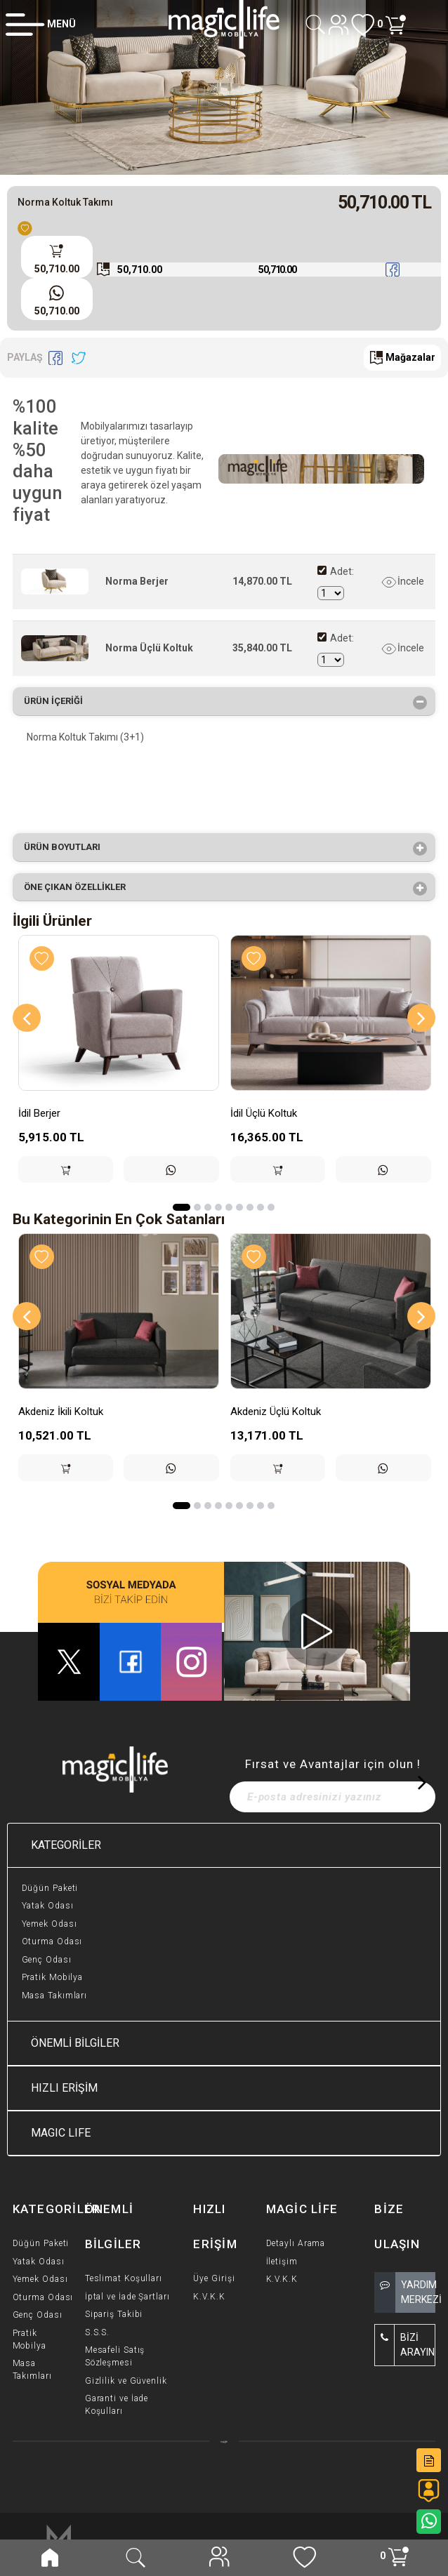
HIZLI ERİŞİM (64, 2087)
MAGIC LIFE (61, 2132)
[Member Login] (41, 23)
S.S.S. (97, 2332)
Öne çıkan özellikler (79, 889)
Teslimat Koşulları (123, 2278)
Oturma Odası (52, 1941)
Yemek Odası (49, 1924)
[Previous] (27, 1018)
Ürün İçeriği (58, 703)
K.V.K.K (209, 2297)
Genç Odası (47, 1960)
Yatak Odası (48, 1906)
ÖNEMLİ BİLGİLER (75, 2043)
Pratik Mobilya (53, 1977)
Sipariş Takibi (114, 2314)
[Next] (421, 1018)
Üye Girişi (214, 2278)
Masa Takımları (55, 1995)
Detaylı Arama (296, 2243)
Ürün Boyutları (67, 849)
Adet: (342, 571)
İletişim (282, 2261)
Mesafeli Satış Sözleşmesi (115, 2356)
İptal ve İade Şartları (127, 2297)
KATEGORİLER (66, 1845)
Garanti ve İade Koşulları (117, 2405)
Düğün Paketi (50, 1888)
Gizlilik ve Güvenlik (126, 2381)
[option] (224, 87)
